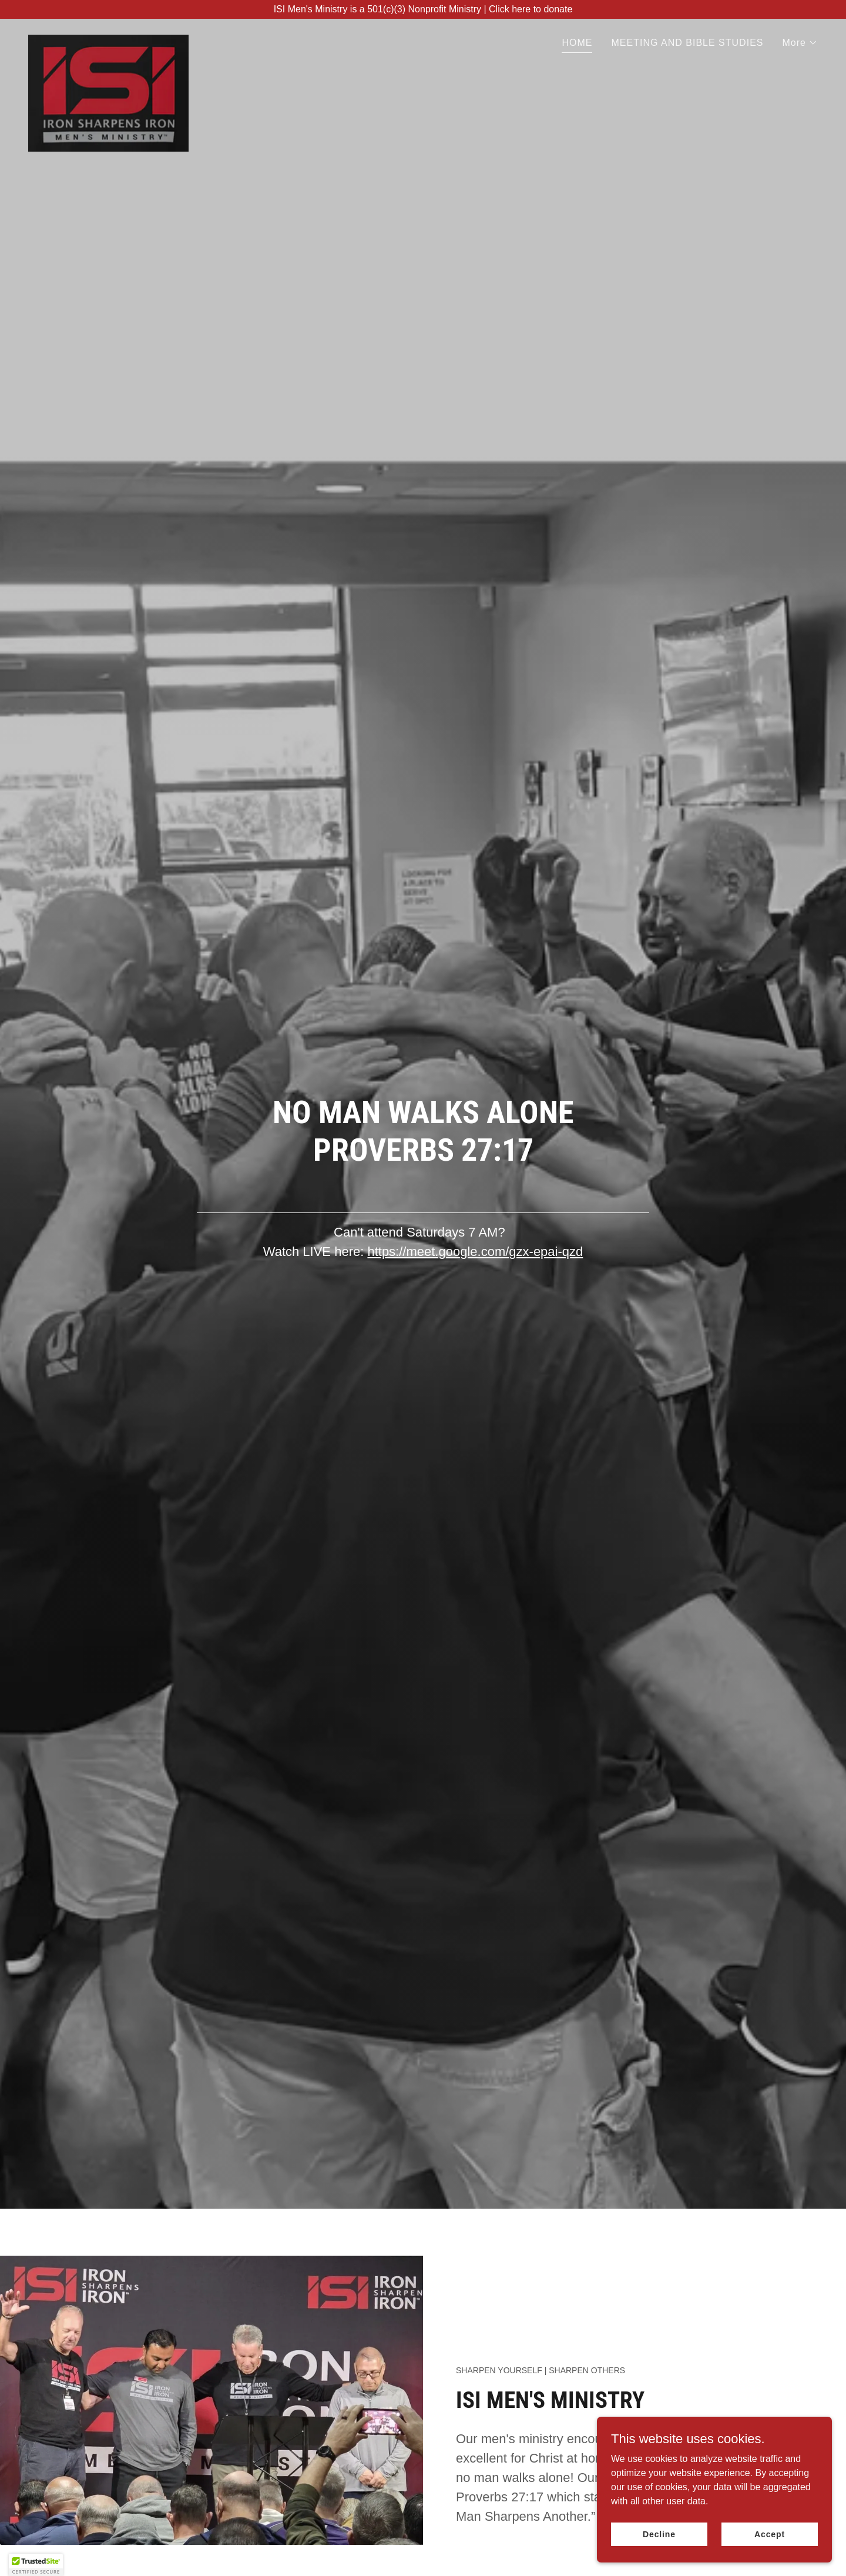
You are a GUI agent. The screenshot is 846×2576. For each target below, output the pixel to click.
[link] (108, 39)
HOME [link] (577, 43)
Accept (769, 2542)
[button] (800, 43)
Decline (659, 2542)
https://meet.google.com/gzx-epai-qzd (475, 1251)
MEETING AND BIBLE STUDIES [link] (687, 43)
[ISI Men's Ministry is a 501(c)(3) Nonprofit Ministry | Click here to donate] (423, 9)
